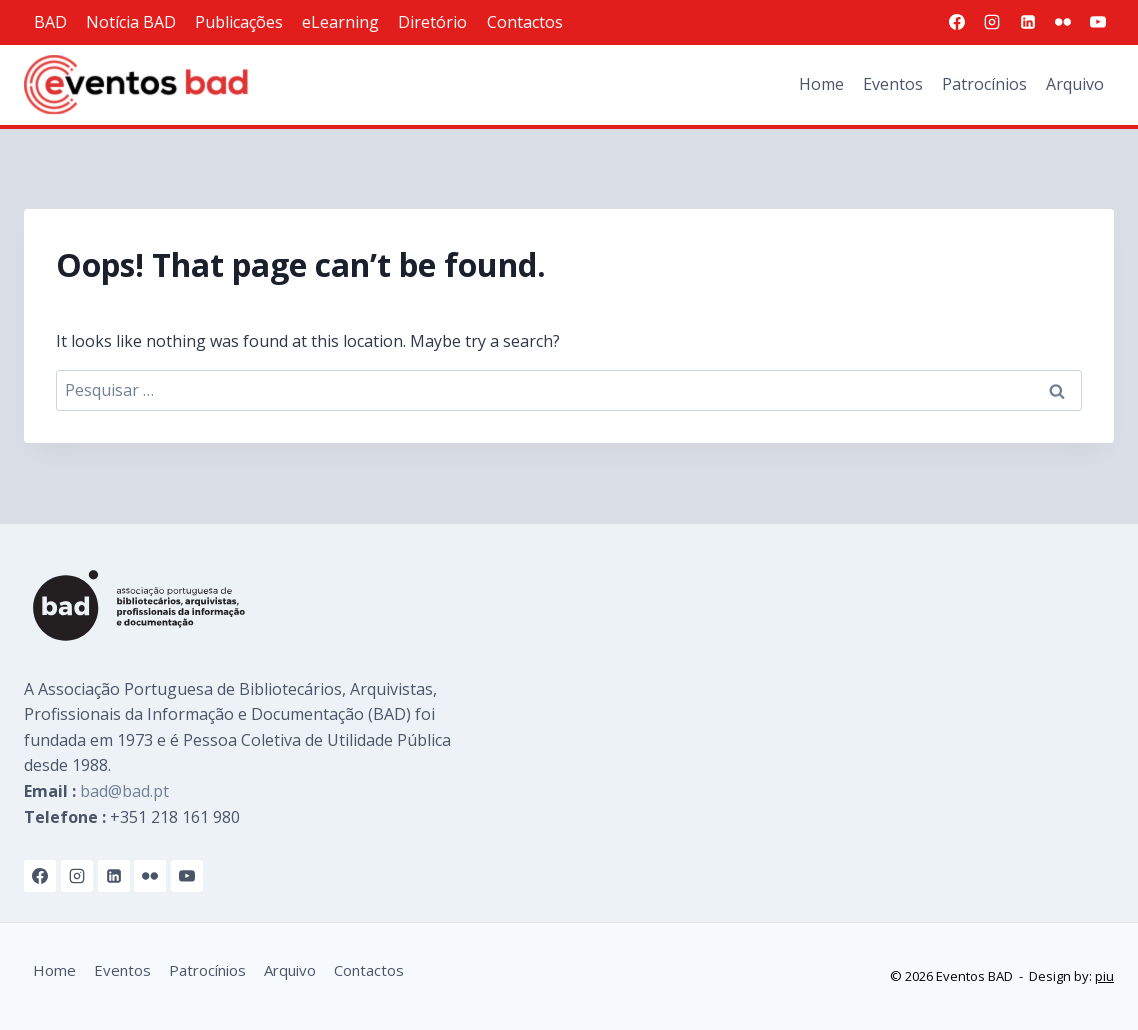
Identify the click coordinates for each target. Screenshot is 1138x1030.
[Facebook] (957, 22)
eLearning (340, 22)
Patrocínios (984, 84)
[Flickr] (1063, 22)
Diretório (432, 22)
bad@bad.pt (124, 791)
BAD (50, 22)
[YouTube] (1098, 22)
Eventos (893, 84)
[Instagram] (992, 22)
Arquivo (1075, 84)
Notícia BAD (131, 22)
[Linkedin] (1028, 22)
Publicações (239, 22)
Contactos (525, 22)
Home (821, 84)
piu (1104, 976)
